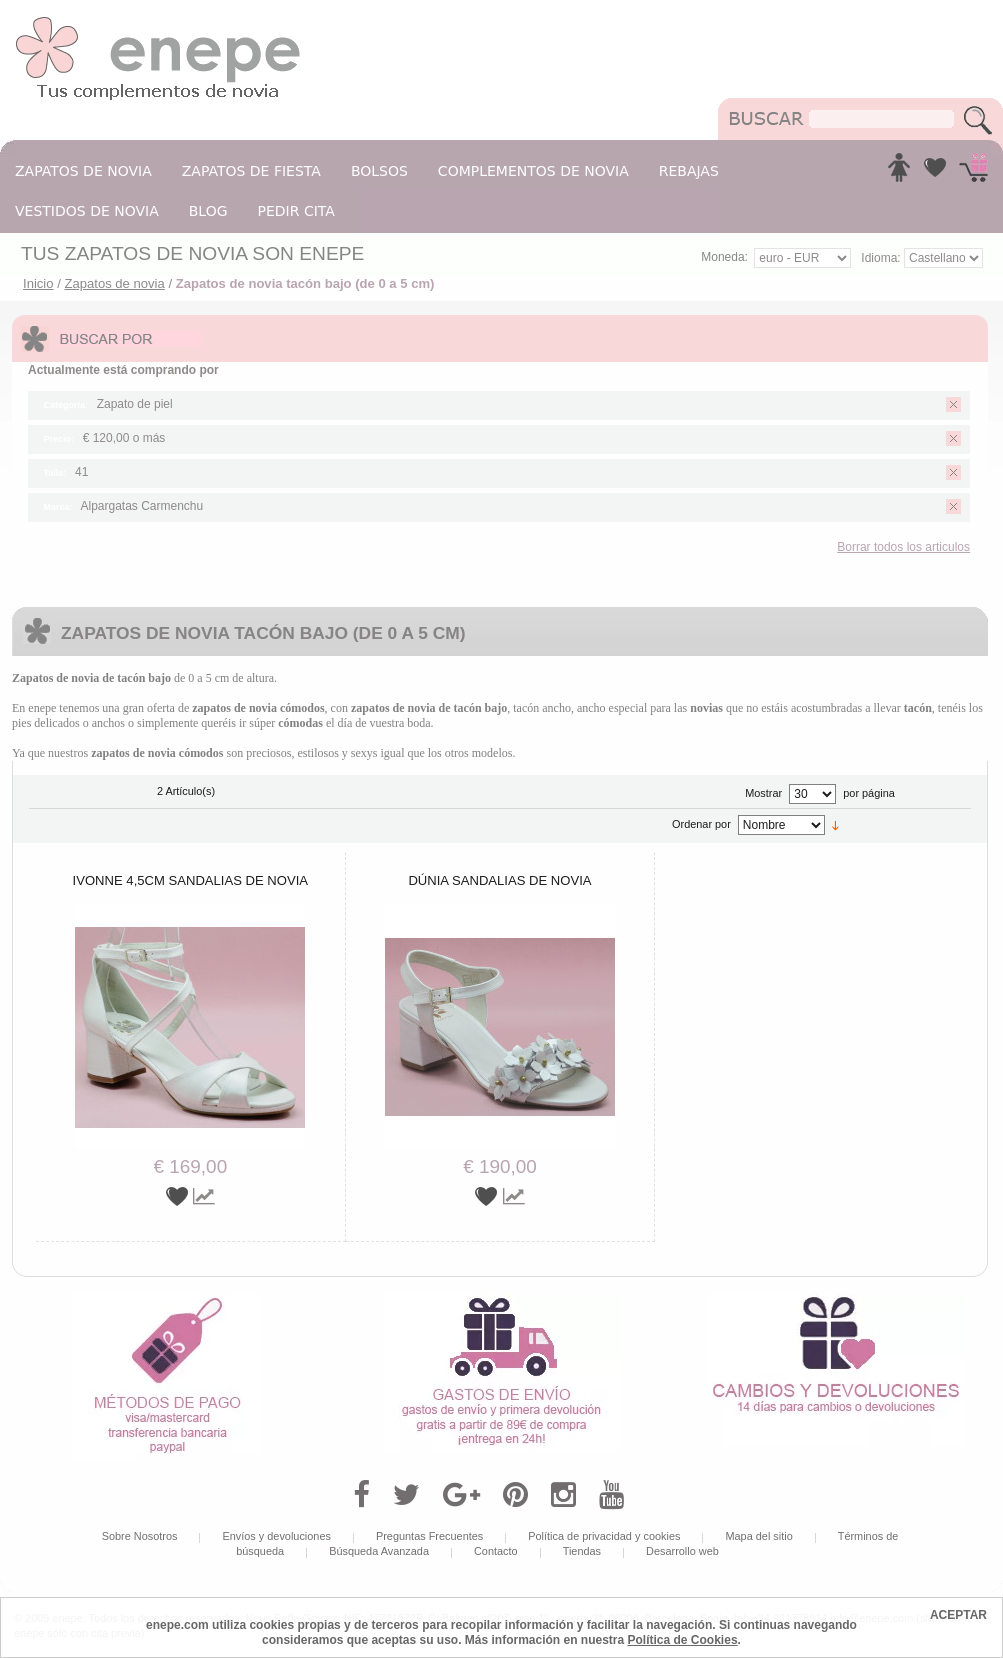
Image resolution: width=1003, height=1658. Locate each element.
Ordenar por (701, 824)
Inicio (38, 283)
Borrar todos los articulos (903, 547)
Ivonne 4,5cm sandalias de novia (190, 880)
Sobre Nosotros (140, 1536)
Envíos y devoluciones (276, 1536)
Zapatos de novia (114, 283)
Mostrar (763, 793)
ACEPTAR (958, 1615)
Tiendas (582, 1551)
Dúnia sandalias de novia (499, 880)
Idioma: (882, 258)
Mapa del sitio (758, 1536)
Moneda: (724, 257)
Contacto (496, 1551)
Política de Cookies (683, 1640)
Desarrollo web (682, 1551)
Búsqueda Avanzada (379, 1551)
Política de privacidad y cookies (604, 1536)
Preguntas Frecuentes (429, 1536)
